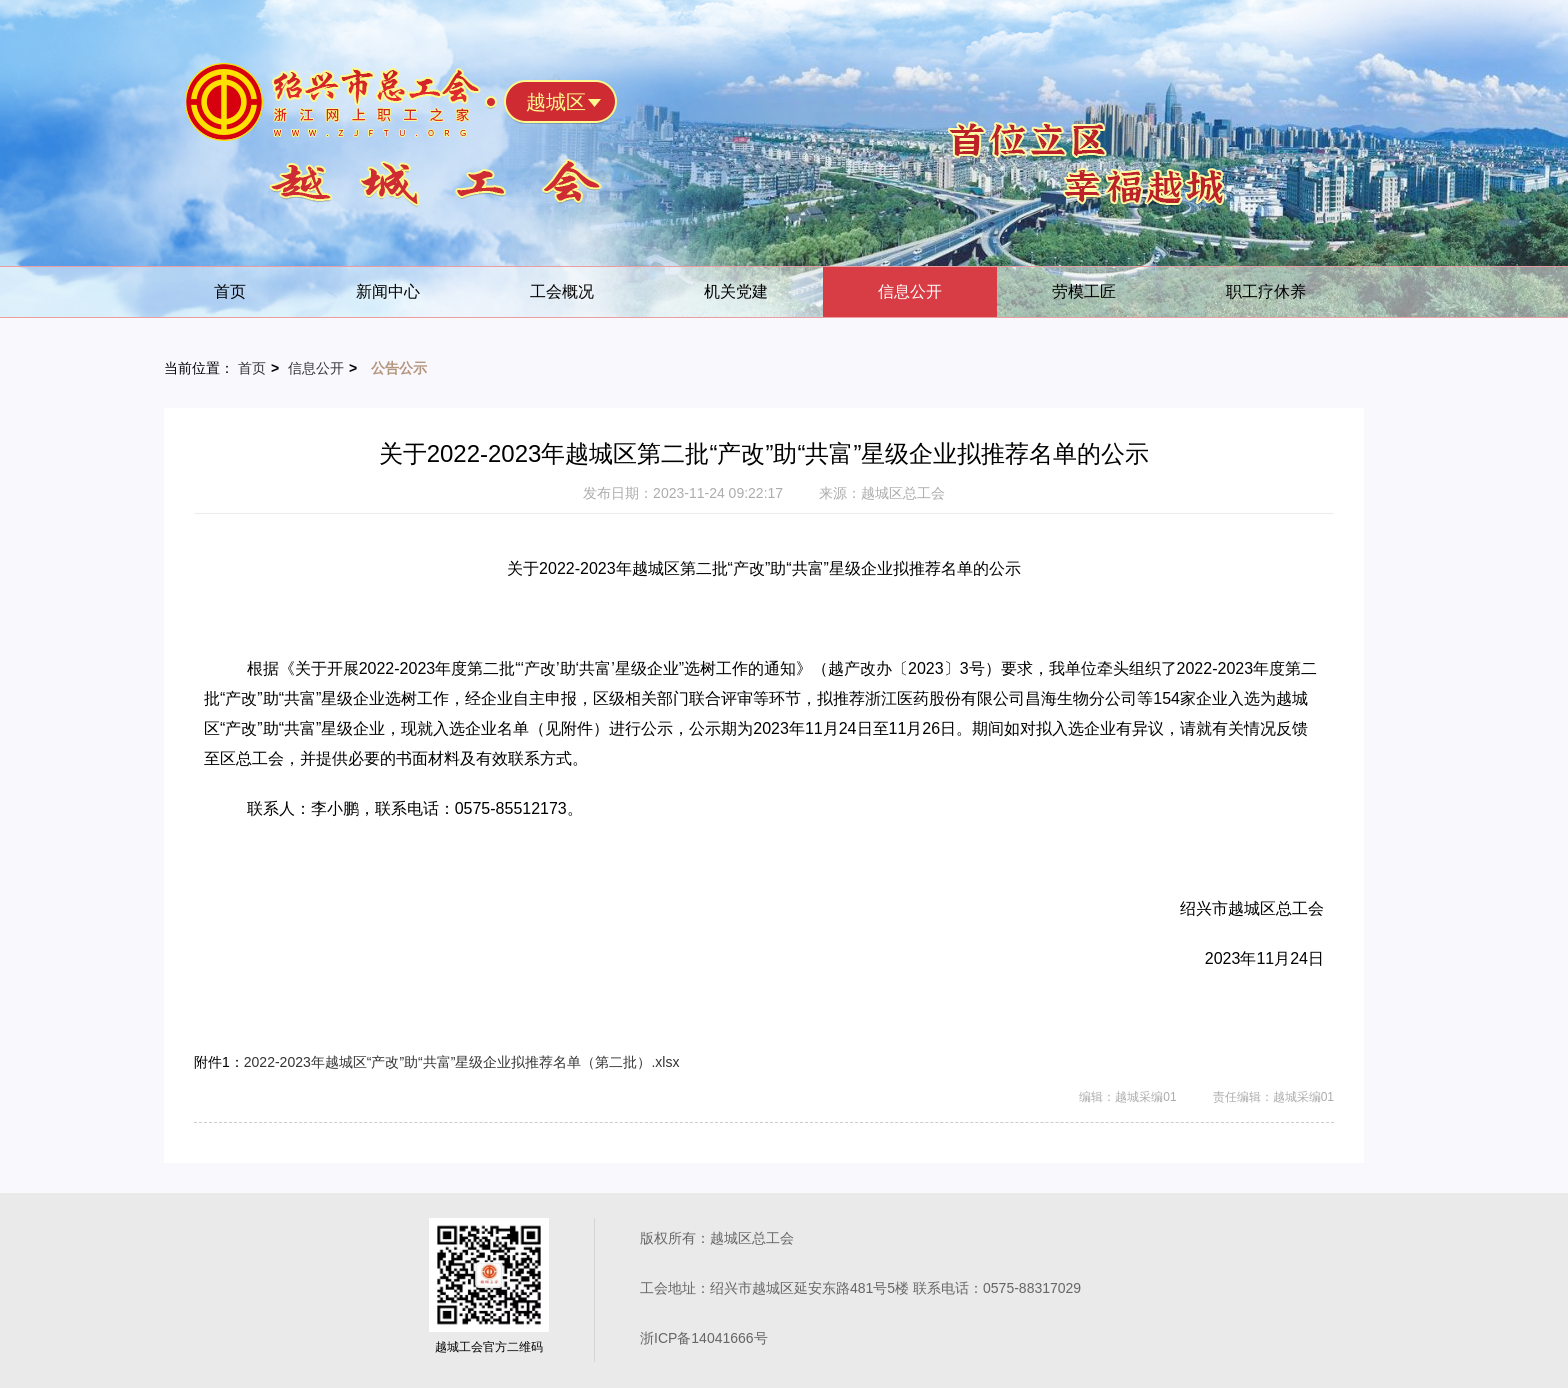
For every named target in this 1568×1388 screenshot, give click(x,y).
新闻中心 (388, 291)
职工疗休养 (1266, 291)
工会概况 (562, 291)
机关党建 (736, 291)
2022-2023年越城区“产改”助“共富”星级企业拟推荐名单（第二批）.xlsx (462, 1062)
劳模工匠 (1084, 291)
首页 (230, 291)
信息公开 (910, 291)
